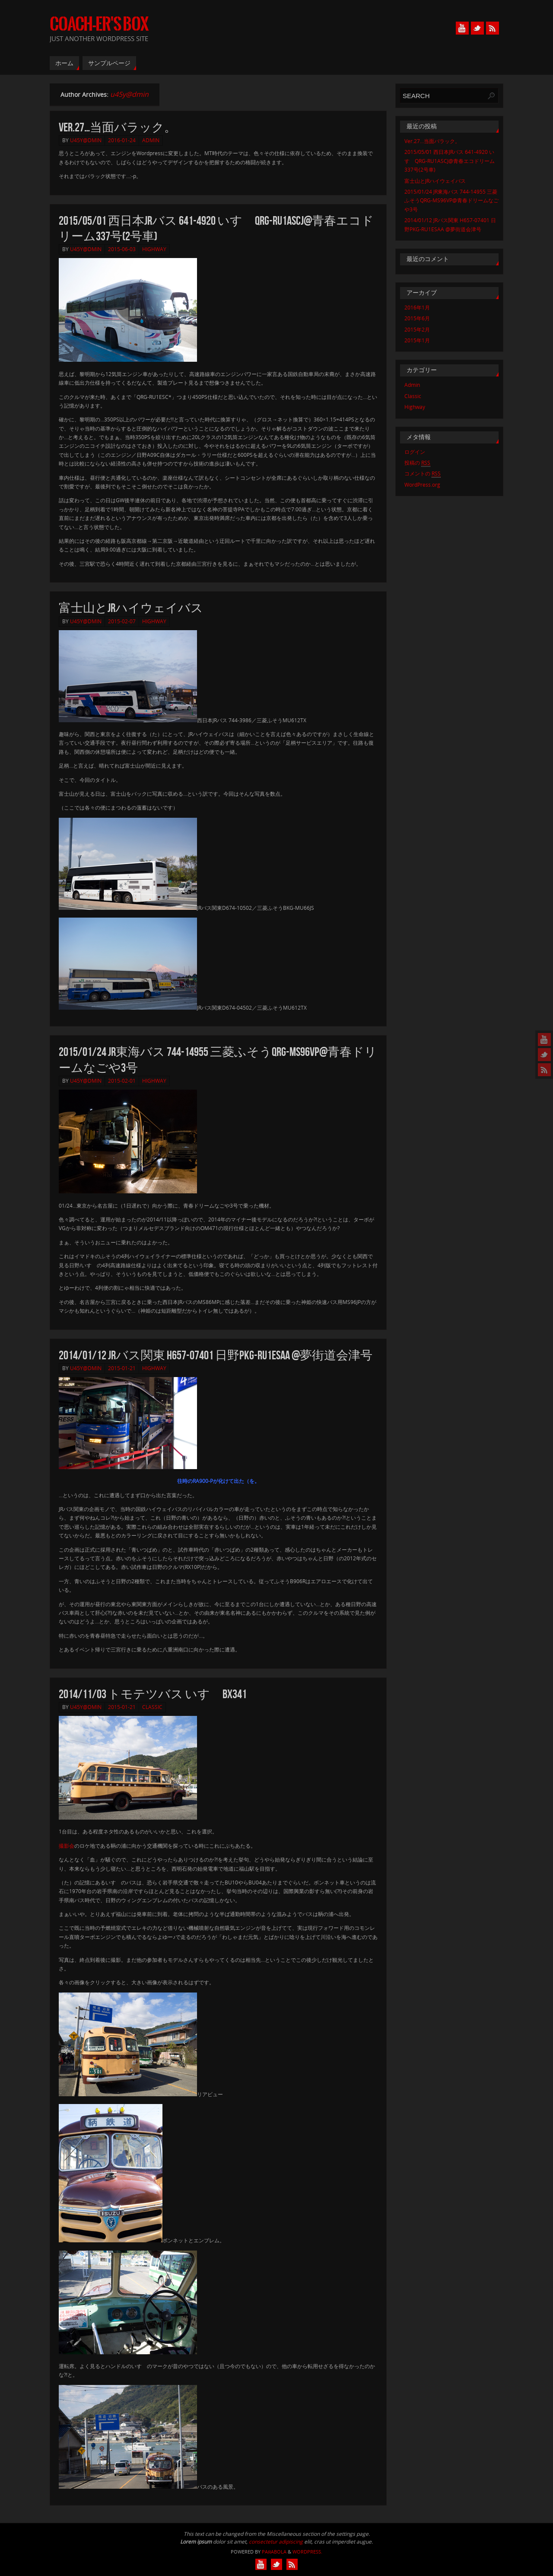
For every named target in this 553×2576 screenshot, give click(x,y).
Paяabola (274, 2551)
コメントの (422, 474)
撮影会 (66, 1845)
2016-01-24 (122, 140)
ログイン (414, 452)
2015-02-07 (122, 621)
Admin (150, 140)
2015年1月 (417, 340)
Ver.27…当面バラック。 (117, 127)
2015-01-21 (122, 1368)
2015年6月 (417, 318)
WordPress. (307, 2551)
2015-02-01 (122, 1080)
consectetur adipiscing (276, 2541)
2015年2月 (417, 329)
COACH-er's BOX (99, 24)
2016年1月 (417, 307)
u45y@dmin (129, 94)
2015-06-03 (122, 249)
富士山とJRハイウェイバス (131, 608)
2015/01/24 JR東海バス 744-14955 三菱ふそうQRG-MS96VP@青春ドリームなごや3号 (451, 200)
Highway (154, 249)
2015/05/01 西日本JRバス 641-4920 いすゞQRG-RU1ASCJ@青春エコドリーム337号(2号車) (449, 160)
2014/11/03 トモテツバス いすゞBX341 (153, 1694)
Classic (152, 1707)
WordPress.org (422, 484)
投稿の (417, 463)
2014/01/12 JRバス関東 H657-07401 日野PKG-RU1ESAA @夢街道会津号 (215, 1355)
